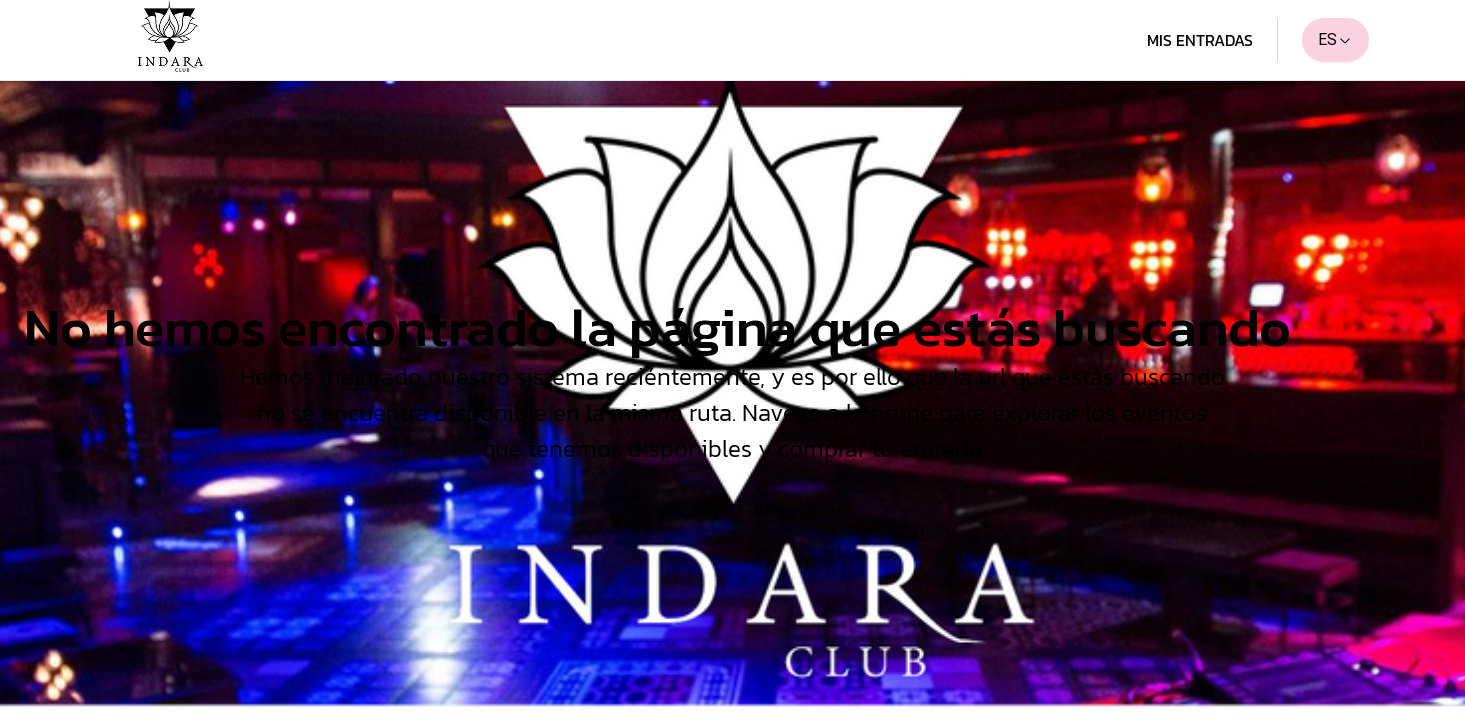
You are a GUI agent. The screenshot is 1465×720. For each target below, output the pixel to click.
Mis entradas (1200, 40)
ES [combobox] (1335, 39)
